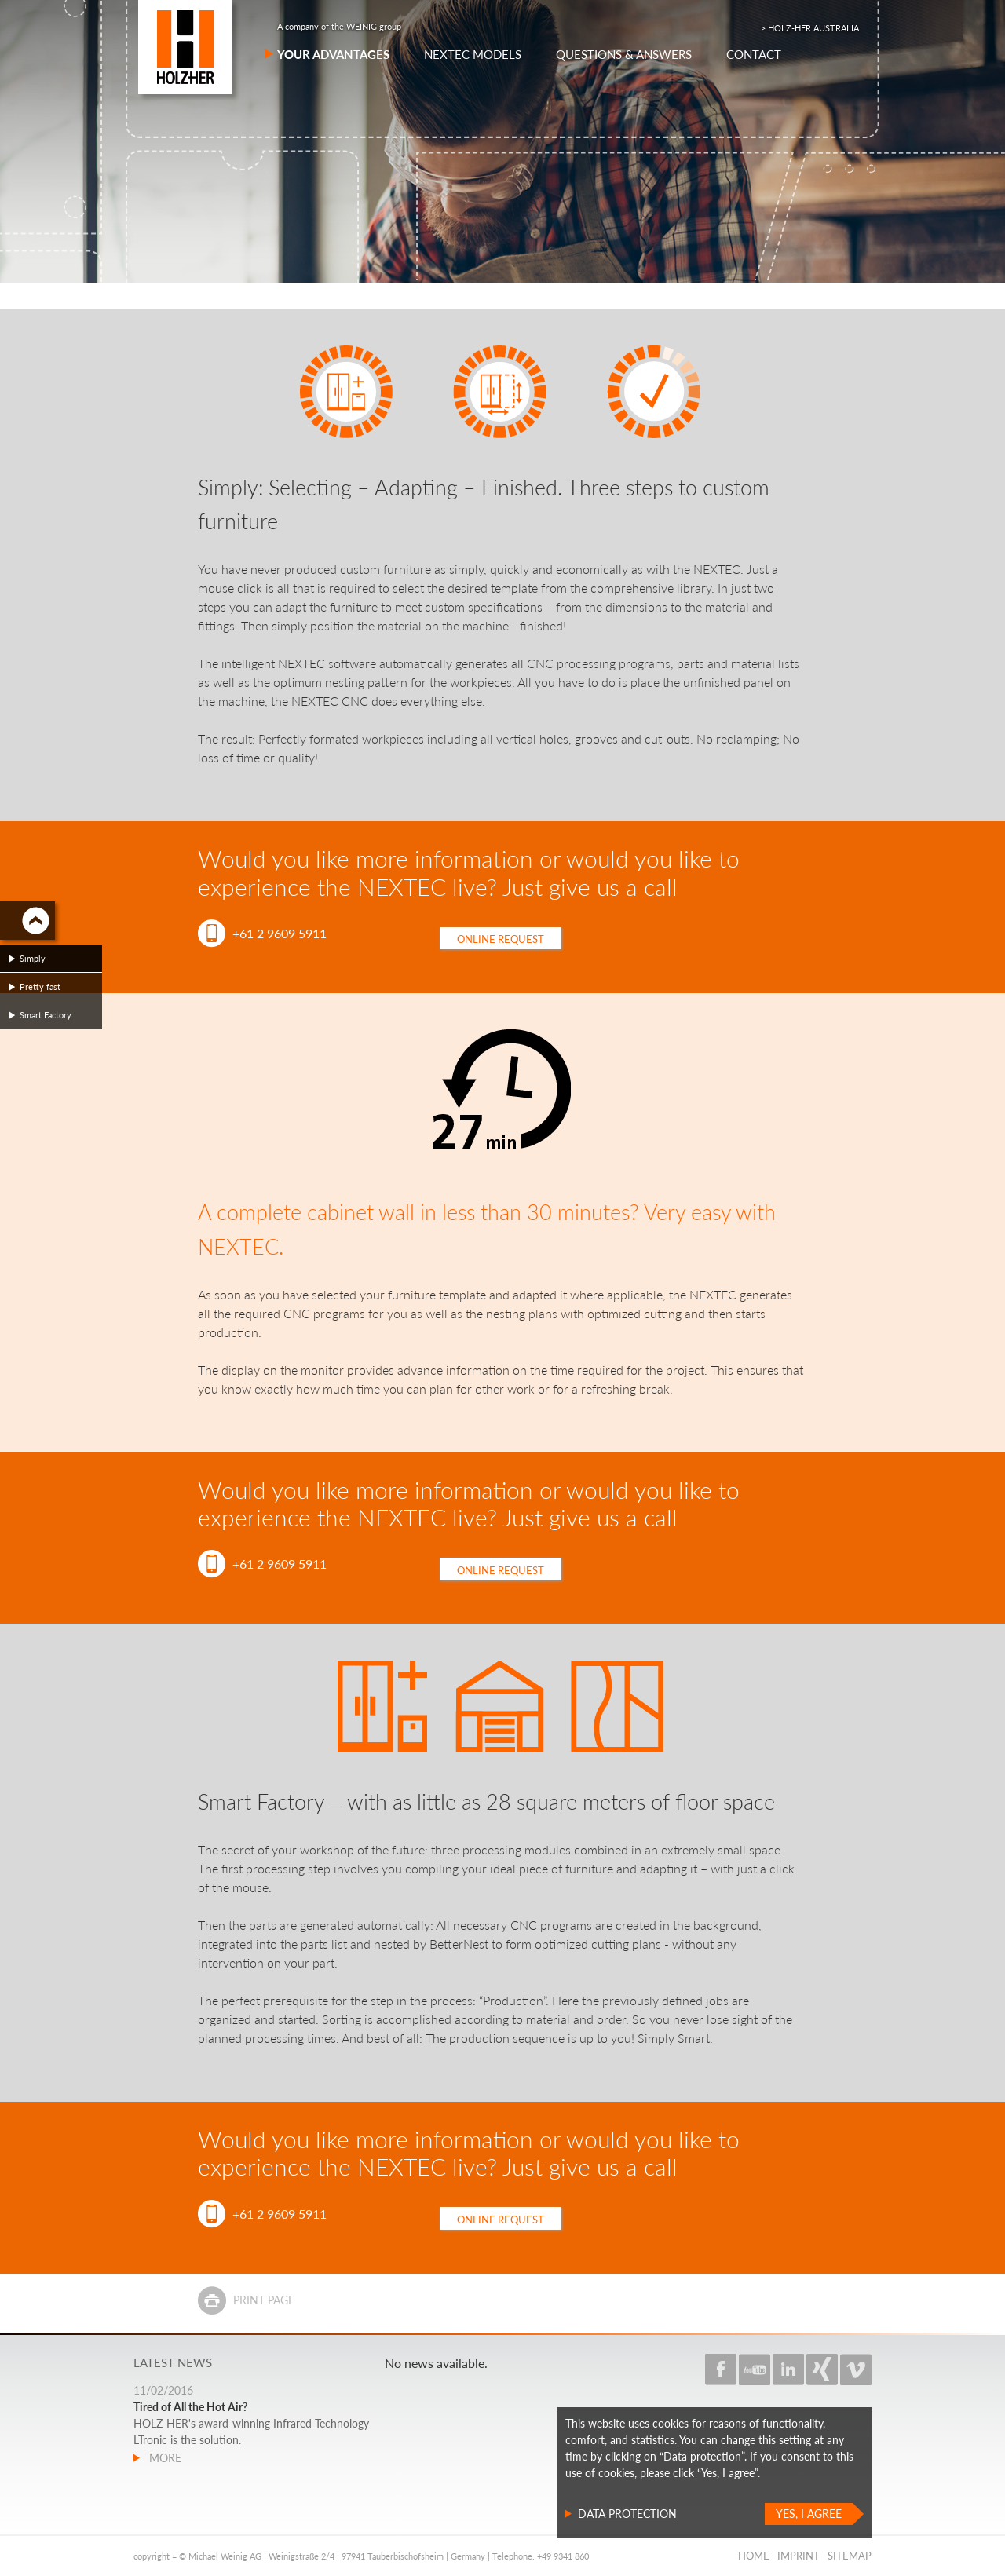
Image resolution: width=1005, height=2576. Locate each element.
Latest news (172, 2362)
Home (753, 2555)
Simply (33, 958)
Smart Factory (45, 1015)
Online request (500, 939)
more (163, 2458)
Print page (263, 2300)
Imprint (798, 2555)
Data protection (627, 2513)
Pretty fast (40, 986)
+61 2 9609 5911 (279, 933)
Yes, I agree (809, 2513)
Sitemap (850, 2555)
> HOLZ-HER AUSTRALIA (810, 28)
